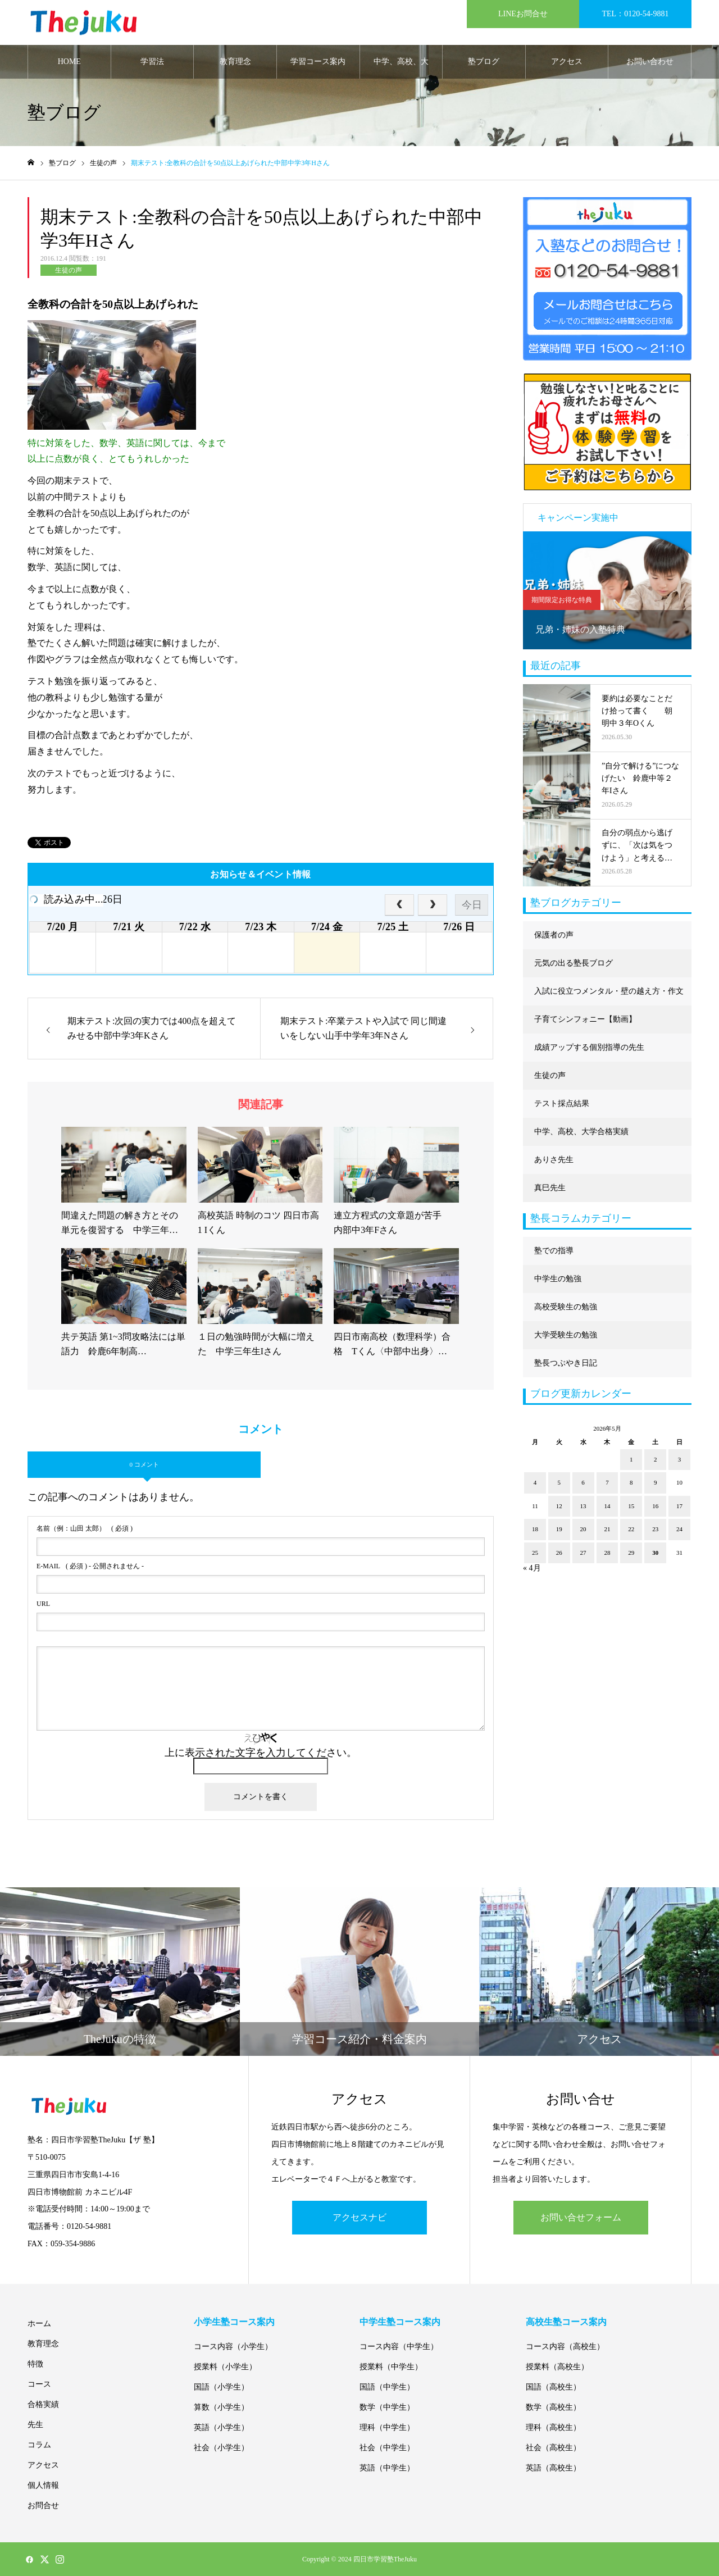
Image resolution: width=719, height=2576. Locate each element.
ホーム (39, 2323)
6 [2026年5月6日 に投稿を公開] (583, 1482)
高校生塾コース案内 (566, 2322)
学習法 (152, 61)
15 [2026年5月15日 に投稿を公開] (631, 1506)
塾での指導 (554, 1250)
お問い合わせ (650, 61)
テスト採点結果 (561, 1103)
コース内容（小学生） (233, 2346)
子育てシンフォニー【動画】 (585, 1019)
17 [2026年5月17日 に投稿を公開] (679, 1506)
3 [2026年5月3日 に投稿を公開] (679, 1459)
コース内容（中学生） (399, 2346)
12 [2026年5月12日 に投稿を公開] (559, 1506)
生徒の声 (68, 270)
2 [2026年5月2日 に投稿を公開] (655, 1459)
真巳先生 (550, 1188)
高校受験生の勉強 (565, 1307)
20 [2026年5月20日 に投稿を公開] (583, 1529)
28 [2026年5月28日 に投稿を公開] (607, 1552)
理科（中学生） (387, 2427)
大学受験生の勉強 (565, 1335)
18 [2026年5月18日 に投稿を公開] (535, 1529)
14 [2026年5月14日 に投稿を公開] (607, 1506)
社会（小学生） (221, 2447)
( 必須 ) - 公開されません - (90, 1566)
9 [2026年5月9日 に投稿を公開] (655, 1482)
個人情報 (43, 2485)
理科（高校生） (553, 2427)
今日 (472, 905)
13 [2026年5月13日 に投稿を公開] (583, 1506)
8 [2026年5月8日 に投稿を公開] (631, 1482)
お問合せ (43, 2505)
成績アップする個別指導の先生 (589, 1047)
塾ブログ (483, 61)
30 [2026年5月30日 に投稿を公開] (655, 1552)
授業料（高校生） (557, 2367)
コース (39, 2384)
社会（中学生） (387, 2447)
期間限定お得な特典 (561, 600)
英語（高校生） (553, 2468)
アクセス (567, 61)
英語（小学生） (221, 2427)
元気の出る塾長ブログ (573, 963)
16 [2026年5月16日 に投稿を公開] (655, 1506)
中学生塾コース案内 (400, 2322)
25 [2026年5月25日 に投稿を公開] (535, 1552)
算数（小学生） (221, 2407)
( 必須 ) (85, 1528)
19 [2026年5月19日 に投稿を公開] (559, 1529)
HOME (69, 61)
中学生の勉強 (557, 1279)
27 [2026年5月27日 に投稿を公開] (583, 1552)
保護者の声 (554, 935)
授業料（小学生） (225, 2367)
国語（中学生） (387, 2387)
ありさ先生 (554, 1159)
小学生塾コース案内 (234, 2322)
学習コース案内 (317, 61)
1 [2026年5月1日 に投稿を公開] (631, 1459)
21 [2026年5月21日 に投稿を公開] (607, 1529)
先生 (35, 2424)
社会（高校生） (553, 2447)
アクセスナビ (359, 2217)
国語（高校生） (553, 2387)
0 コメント (143, 1464)
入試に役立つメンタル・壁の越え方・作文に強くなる (609, 996)
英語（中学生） (387, 2468)
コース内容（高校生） (565, 2346)
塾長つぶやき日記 (565, 1363)
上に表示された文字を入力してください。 (261, 1752)
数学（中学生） (387, 2407)
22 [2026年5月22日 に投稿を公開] (631, 1529)
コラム (39, 2445)
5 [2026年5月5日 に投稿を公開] (559, 1482)
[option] (607, 590)
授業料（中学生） (391, 2367)
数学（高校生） (553, 2407)
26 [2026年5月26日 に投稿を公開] (559, 1552)
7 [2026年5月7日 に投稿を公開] (607, 1482)
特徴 (35, 2364)
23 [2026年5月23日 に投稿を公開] (655, 1529)
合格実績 (43, 2404)
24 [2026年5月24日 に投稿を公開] (679, 1529)
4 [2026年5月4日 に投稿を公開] (535, 1482)
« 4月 (532, 1568)
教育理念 (235, 61)
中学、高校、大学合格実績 (401, 68)
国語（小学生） (221, 2387)
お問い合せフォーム (580, 2217)
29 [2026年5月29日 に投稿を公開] (631, 1552)
